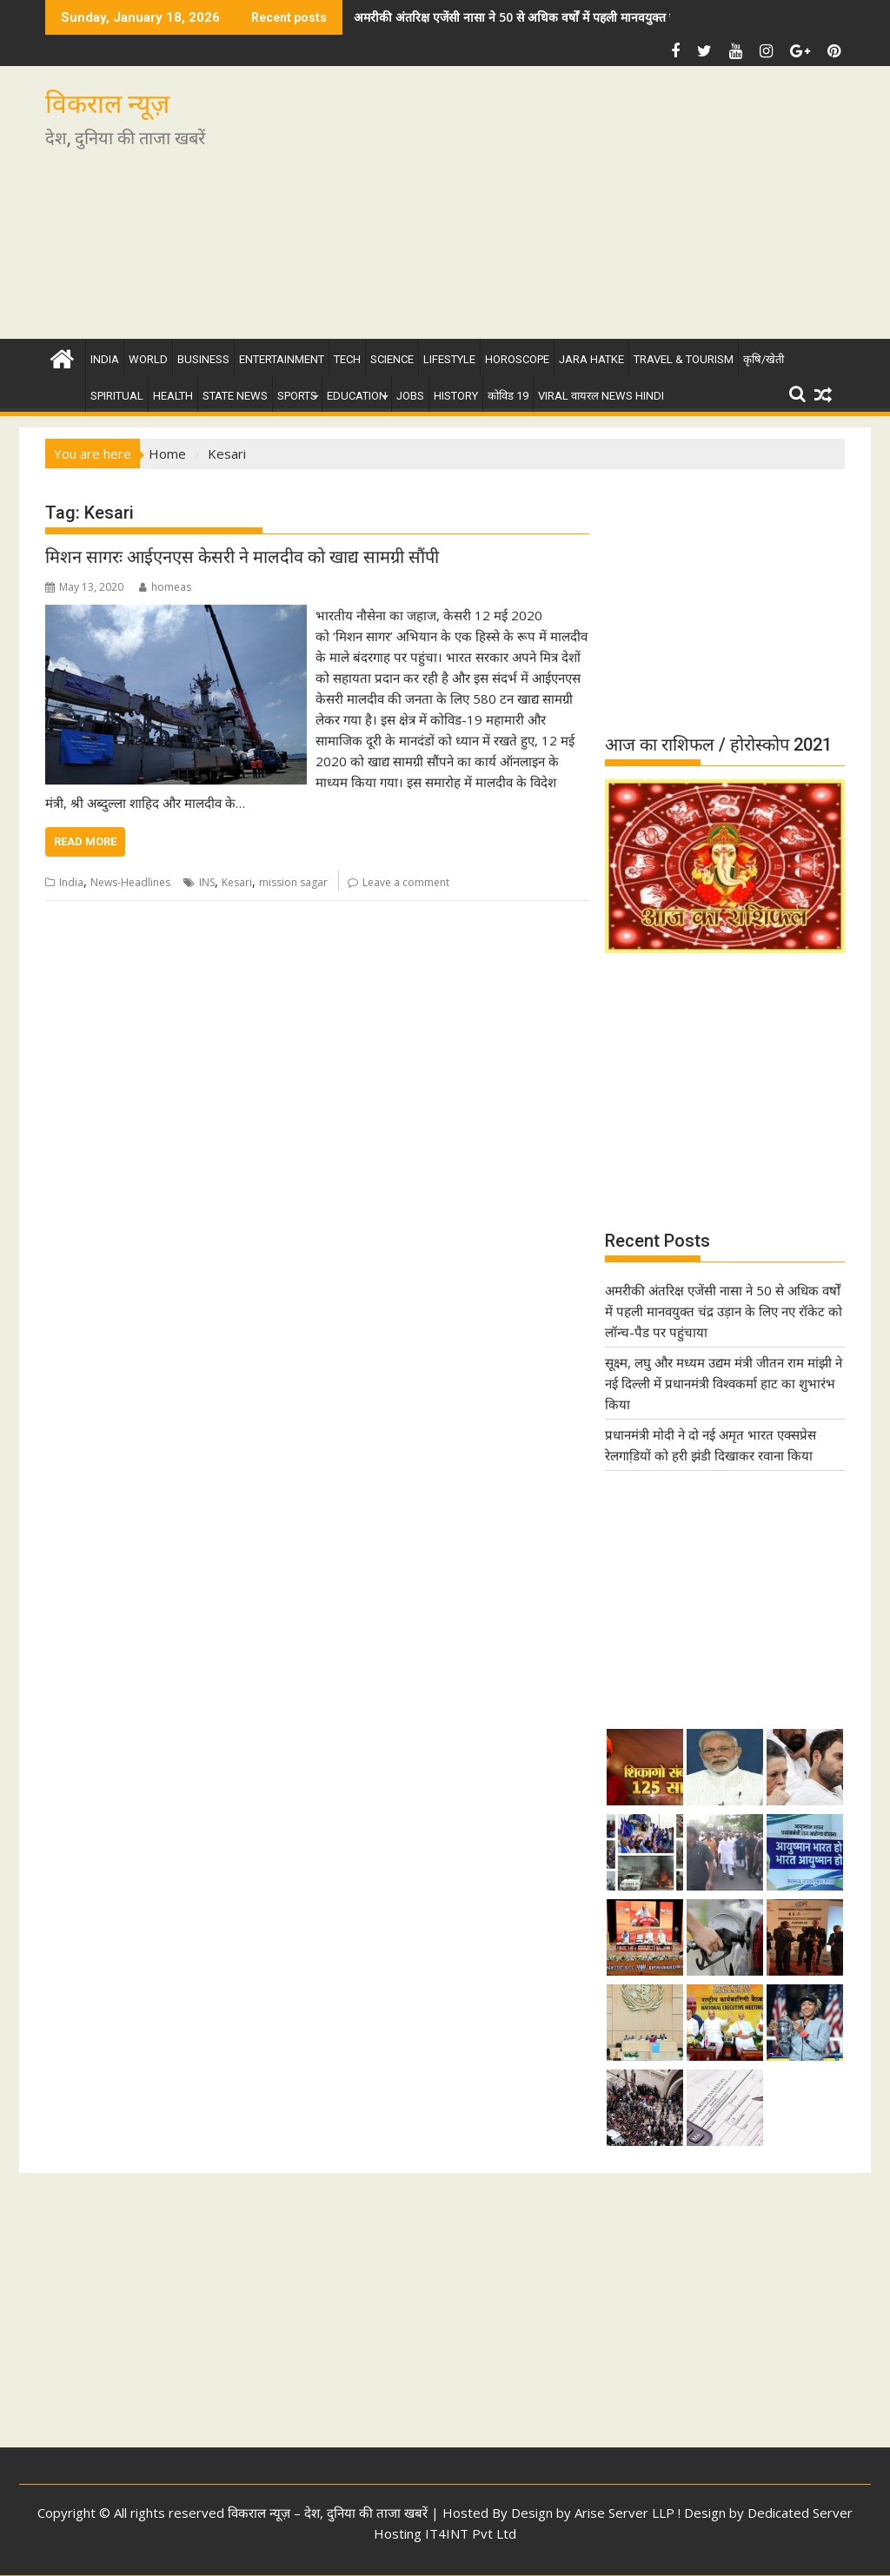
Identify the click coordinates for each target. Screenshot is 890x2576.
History (456, 395)
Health (173, 395)
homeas (165, 586)
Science (392, 359)
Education (357, 395)
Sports (297, 395)
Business (203, 359)
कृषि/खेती (763, 359)
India (104, 359)
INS (207, 882)
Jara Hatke (591, 359)
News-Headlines (130, 882)
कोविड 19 (508, 395)
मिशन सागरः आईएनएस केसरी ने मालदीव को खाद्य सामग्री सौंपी (242, 556)
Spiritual (116, 395)
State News (235, 395)
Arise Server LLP (624, 2512)
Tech (347, 359)
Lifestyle (449, 359)
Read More (85, 841)
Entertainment (281, 359)
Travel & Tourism (684, 359)
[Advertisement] (573, 209)
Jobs (410, 395)
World (148, 359)
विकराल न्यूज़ (107, 104)
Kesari (237, 882)
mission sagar (293, 882)
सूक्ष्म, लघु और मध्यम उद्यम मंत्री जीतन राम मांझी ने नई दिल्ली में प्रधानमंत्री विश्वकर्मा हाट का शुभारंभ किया (723, 1383)
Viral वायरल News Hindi (601, 395)
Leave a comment (405, 882)
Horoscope (517, 359)
